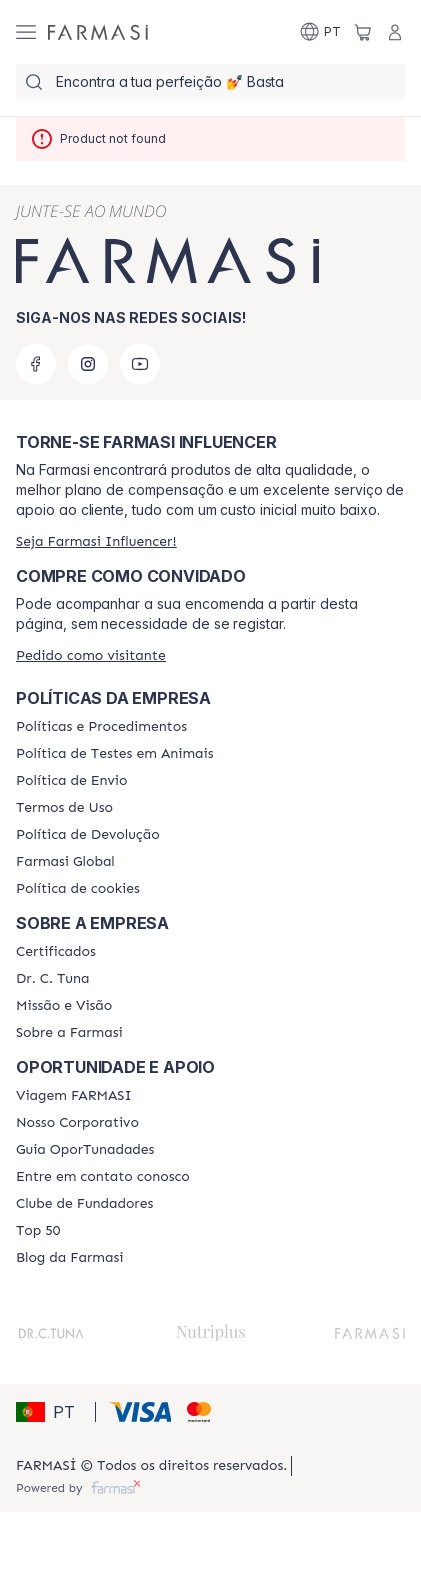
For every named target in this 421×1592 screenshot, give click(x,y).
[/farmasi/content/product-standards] (56, 952)
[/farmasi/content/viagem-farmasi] (74, 1096)
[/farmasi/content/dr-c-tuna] (52, 979)
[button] (52, 1412)
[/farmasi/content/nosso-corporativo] (77, 1123)
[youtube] (140, 364)
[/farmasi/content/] (78, 889)
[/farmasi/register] (96, 541)
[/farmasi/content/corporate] (65, 862)
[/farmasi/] (98, 32)
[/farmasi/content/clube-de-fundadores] (84, 1204)
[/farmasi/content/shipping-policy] (71, 781)
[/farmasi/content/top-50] (38, 1231)
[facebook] (36, 364)
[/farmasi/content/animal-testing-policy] (114, 754)
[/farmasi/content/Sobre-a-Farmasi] (69, 1033)
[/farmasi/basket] (363, 32)
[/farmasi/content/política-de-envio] (64, 808)
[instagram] (88, 364)
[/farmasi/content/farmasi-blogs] (69, 1258)
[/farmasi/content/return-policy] (88, 835)
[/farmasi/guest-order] (91, 655)
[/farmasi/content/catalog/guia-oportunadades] (85, 1150)
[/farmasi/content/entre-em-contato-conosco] (103, 1177)
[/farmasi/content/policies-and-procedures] (101, 727)
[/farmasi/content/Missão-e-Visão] (64, 1006)
